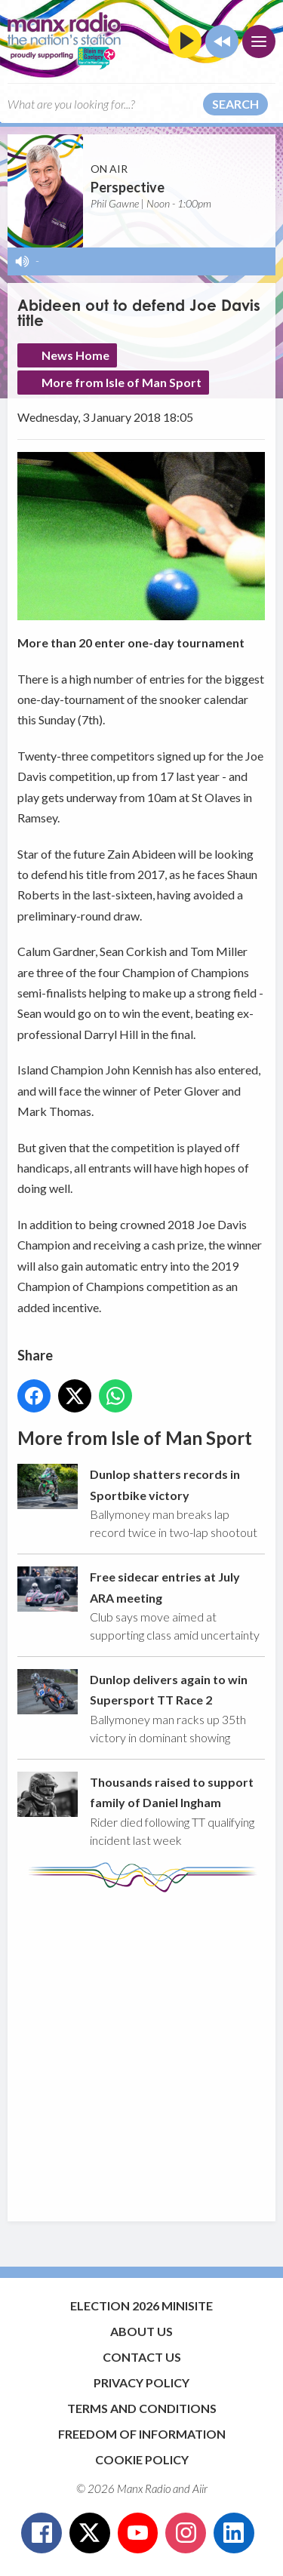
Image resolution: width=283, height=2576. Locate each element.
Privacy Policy (141, 2382)
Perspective (128, 187)
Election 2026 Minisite (141, 2305)
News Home (75, 355)
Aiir (200, 2488)
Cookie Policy (142, 2459)
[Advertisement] (141, 2049)
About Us (141, 2331)
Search (235, 104)
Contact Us (142, 2357)
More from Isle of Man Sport (121, 382)
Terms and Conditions (142, 2408)
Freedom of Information (142, 2434)
